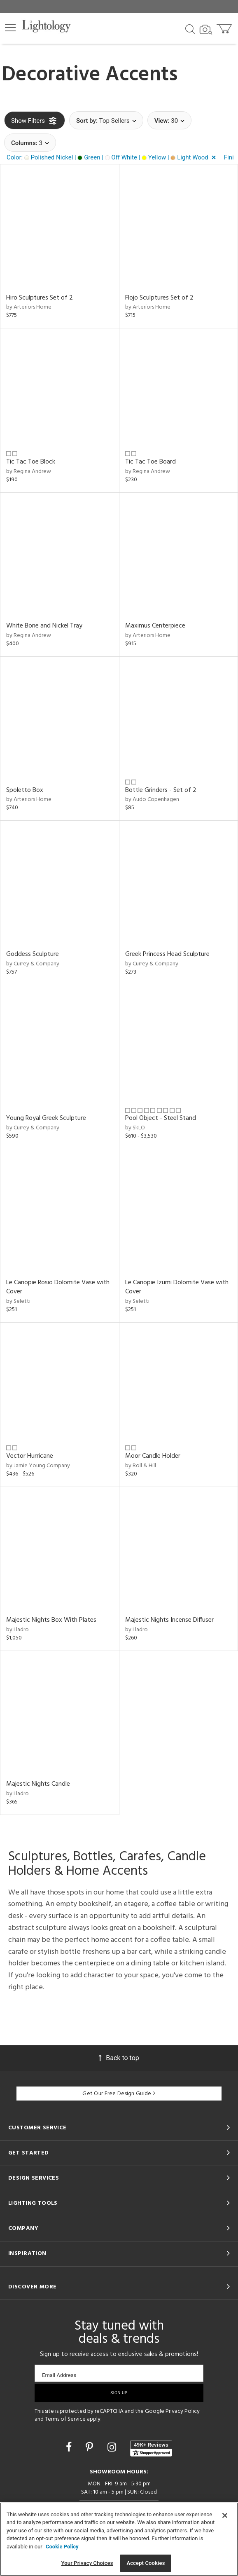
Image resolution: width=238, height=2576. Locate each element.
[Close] (225, 2515)
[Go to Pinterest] (90, 2447)
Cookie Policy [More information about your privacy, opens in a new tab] (62, 2546)
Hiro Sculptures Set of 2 (39, 298)
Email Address (59, 2375)
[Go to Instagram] (113, 2447)
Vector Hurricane (29, 1456)
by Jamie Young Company (38, 1466)
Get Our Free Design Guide (118, 2093)
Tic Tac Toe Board (150, 462)
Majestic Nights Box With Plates (51, 1620)
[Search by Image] (206, 30)
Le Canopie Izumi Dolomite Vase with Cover (177, 1287)
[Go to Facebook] (70, 2447)
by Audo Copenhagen (152, 799)
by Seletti (18, 1301)
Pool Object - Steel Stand (160, 1118)
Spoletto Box (24, 790)
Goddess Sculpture (32, 954)
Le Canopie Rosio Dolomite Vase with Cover (58, 1287)
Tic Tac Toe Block (30, 462)
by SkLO (135, 1128)
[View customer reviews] (151, 2448)
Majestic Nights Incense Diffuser (169, 1620)
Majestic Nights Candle (38, 1784)
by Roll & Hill (140, 1466)
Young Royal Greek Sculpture (46, 1118)
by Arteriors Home (28, 307)
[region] (119, 2539)
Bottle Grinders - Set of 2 (160, 790)
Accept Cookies (145, 2563)
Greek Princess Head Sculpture (167, 954)
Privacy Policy (183, 2411)
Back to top (119, 2058)
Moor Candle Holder (152, 1456)
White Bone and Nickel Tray (44, 626)
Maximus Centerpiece (155, 626)
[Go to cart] (225, 27)
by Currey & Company (32, 964)
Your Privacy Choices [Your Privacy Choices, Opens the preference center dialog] (87, 2563)
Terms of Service (65, 2419)
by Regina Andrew (28, 471)
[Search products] (190, 28)
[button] (10, 27)
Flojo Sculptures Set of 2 (159, 298)
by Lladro (17, 1630)
